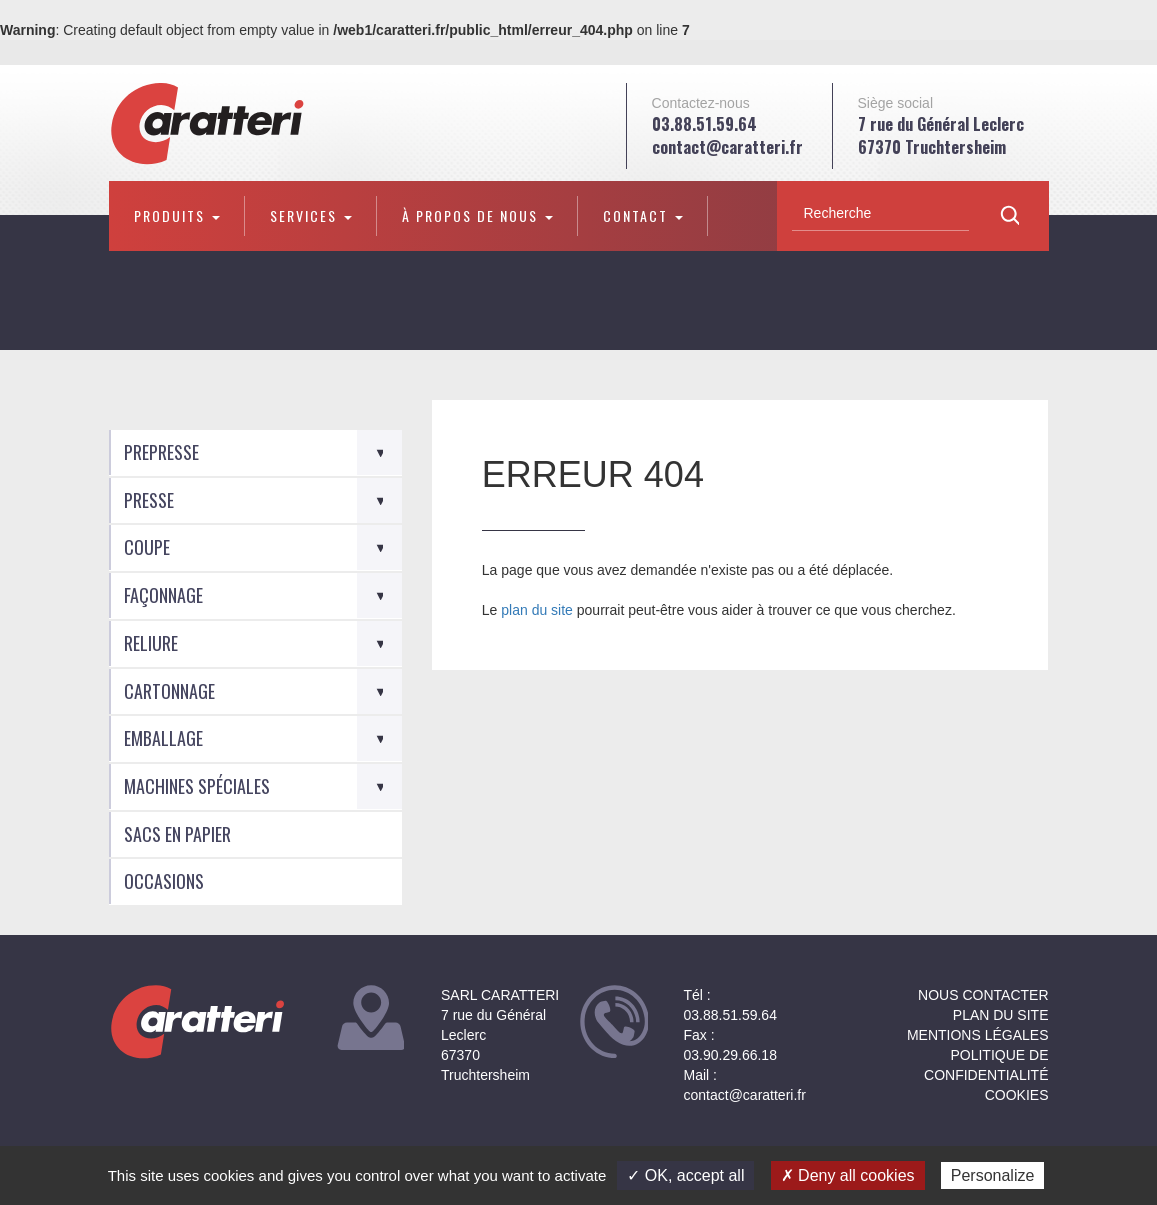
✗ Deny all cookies (848, 1175)
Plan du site (1001, 1015)
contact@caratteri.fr (727, 147)
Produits (177, 215)
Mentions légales (978, 1035)
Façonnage (163, 595)
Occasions (164, 881)
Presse (149, 500)
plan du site (537, 610)
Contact (643, 215)
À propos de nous (477, 215)
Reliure (151, 643)
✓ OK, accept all (685, 1175)
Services (311, 215)
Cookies (1017, 1095)
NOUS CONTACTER (983, 995)
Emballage (163, 738)
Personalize (993, 1175)
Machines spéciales (197, 786)
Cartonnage (169, 691)
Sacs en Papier (177, 834)
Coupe (147, 547)
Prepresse (161, 452)
